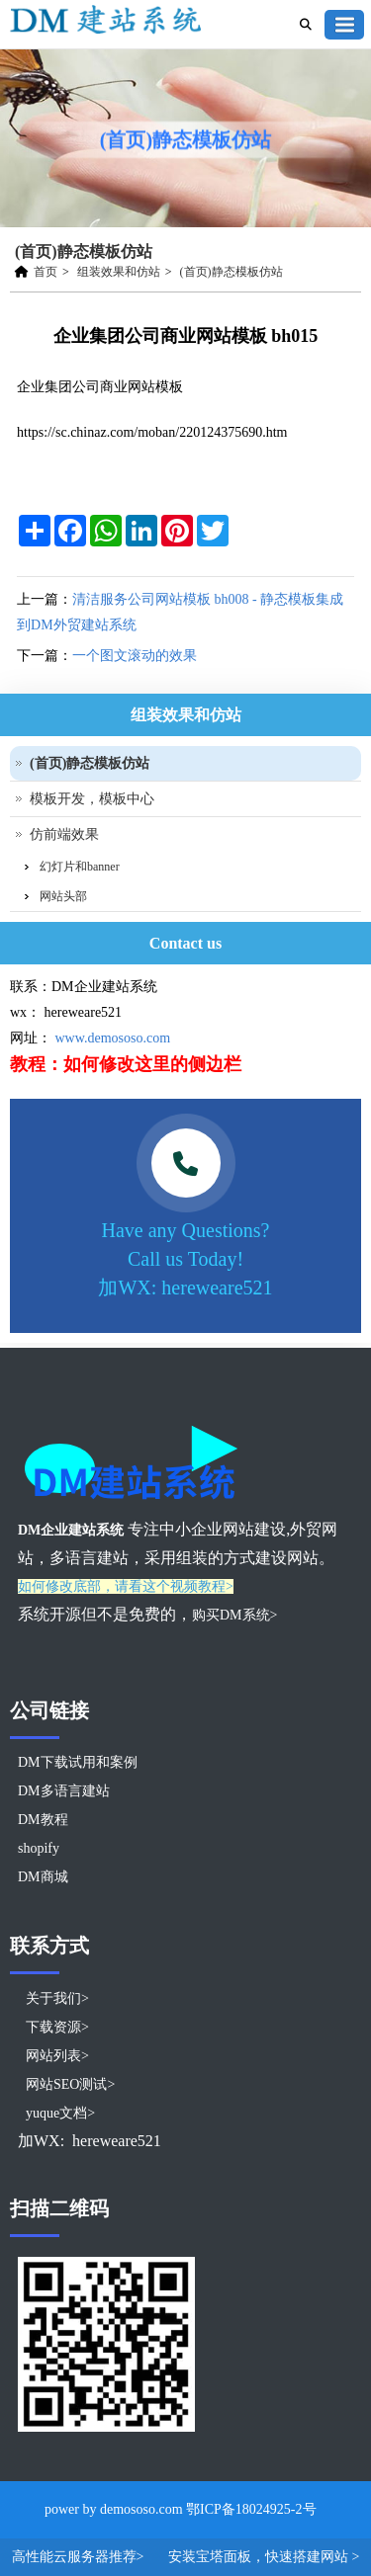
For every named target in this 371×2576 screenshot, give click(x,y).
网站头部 (63, 896)
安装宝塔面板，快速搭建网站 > (263, 2556)
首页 (45, 272)
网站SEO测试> (70, 2084)
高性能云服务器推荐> (79, 2556)
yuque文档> (60, 2113)
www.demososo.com (113, 1038)
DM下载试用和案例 (78, 1762)
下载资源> (57, 2027)
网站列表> (57, 2055)
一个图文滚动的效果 (134, 655)
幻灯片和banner (80, 866)
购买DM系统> (234, 1615)
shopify (38, 1848)
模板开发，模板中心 (92, 798)
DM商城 (43, 1877)
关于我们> (57, 1998)
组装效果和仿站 (118, 272)
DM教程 (43, 1819)
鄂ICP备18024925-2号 (251, 2509)
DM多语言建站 (64, 1791)
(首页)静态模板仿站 (231, 272)
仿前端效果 (64, 834)
